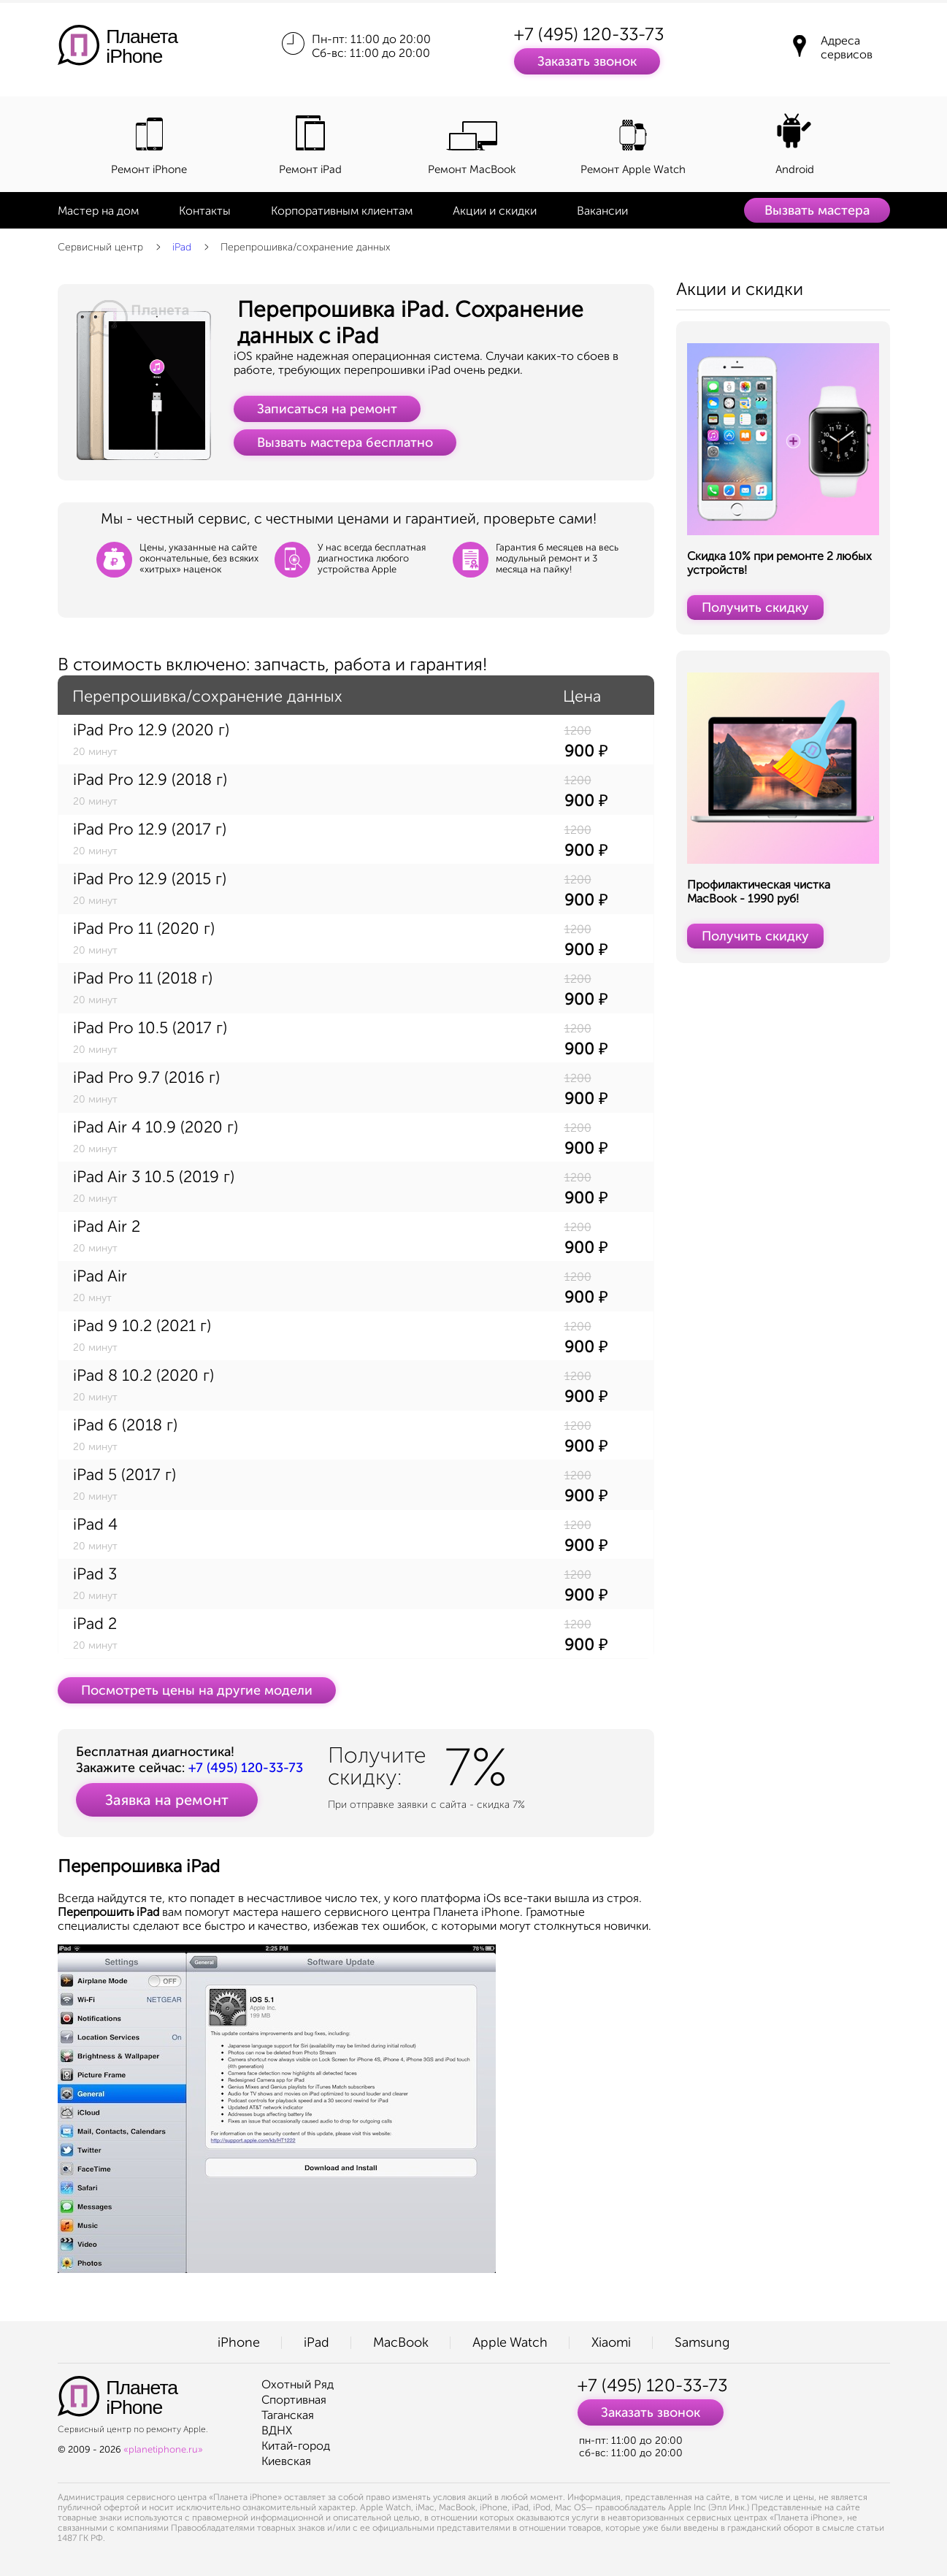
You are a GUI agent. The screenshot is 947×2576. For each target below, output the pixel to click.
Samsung (702, 2342)
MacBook (401, 2342)
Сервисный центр (100, 247)
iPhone (239, 2342)
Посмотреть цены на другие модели (197, 1690)
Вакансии (602, 211)
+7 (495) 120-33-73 (589, 34)
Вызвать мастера (817, 210)
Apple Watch (510, 2342)
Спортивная (293, 2400)
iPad (181, 247)
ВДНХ (276, 2430)
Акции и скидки (495, 211)
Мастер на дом (98, 211)
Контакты (205, 211)
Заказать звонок (587, 61)
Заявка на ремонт (167, 1800)
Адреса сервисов (847, 47)
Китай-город (295, 2446)
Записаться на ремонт (327, 409)
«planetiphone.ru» (163, 2449)
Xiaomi (611, 2342)
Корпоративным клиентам (342, 211)
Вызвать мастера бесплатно (345, 442)
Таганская (287, 2415)
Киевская (286, 2461)
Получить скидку (755, 607)
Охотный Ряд (297, 2384)
